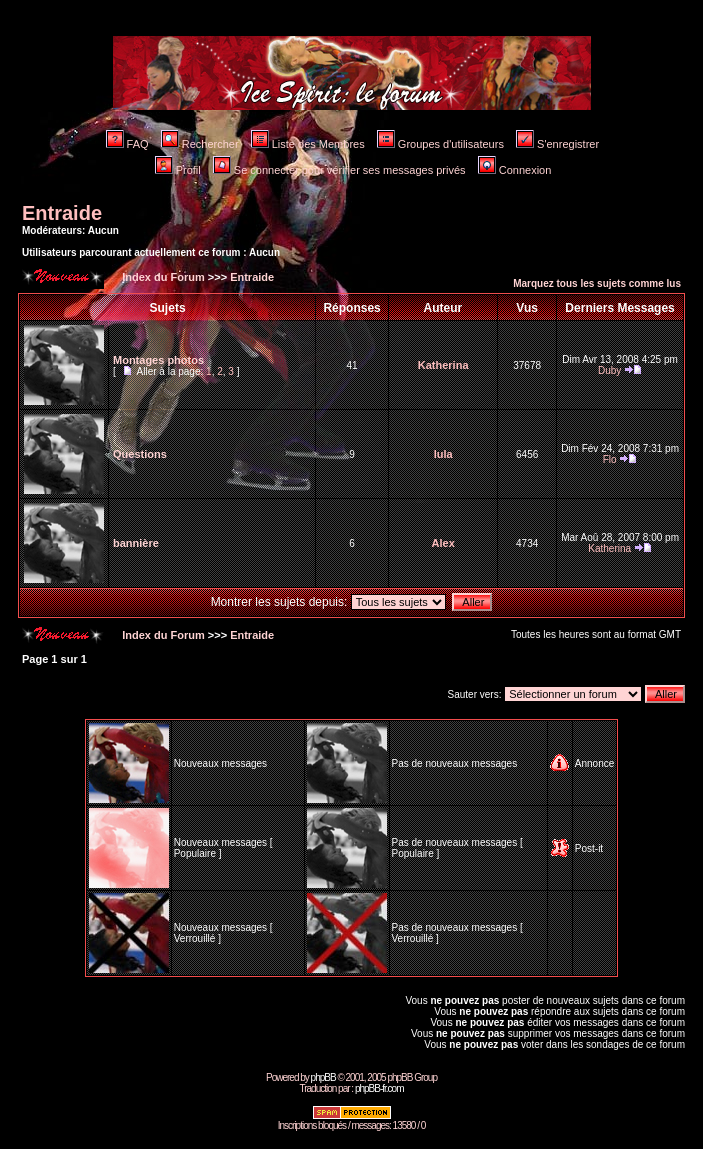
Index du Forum (162, 277)
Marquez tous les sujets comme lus (597, 283)
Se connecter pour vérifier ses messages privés (339, 170)
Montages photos (158, 360)
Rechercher (200, 144)
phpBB (323, 1077)
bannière (136, 543)
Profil (178, 170)
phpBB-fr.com (379, 1088)
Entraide (62, 213)
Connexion (515, 170)
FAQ (127, 144)
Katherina (443, 365)
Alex (443, 543)
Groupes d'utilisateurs (440, 144)
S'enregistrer (557, 144)
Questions (140, 454)
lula (443, 454)
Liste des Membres (308, 144)
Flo (610, 459)
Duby (609, 370)
